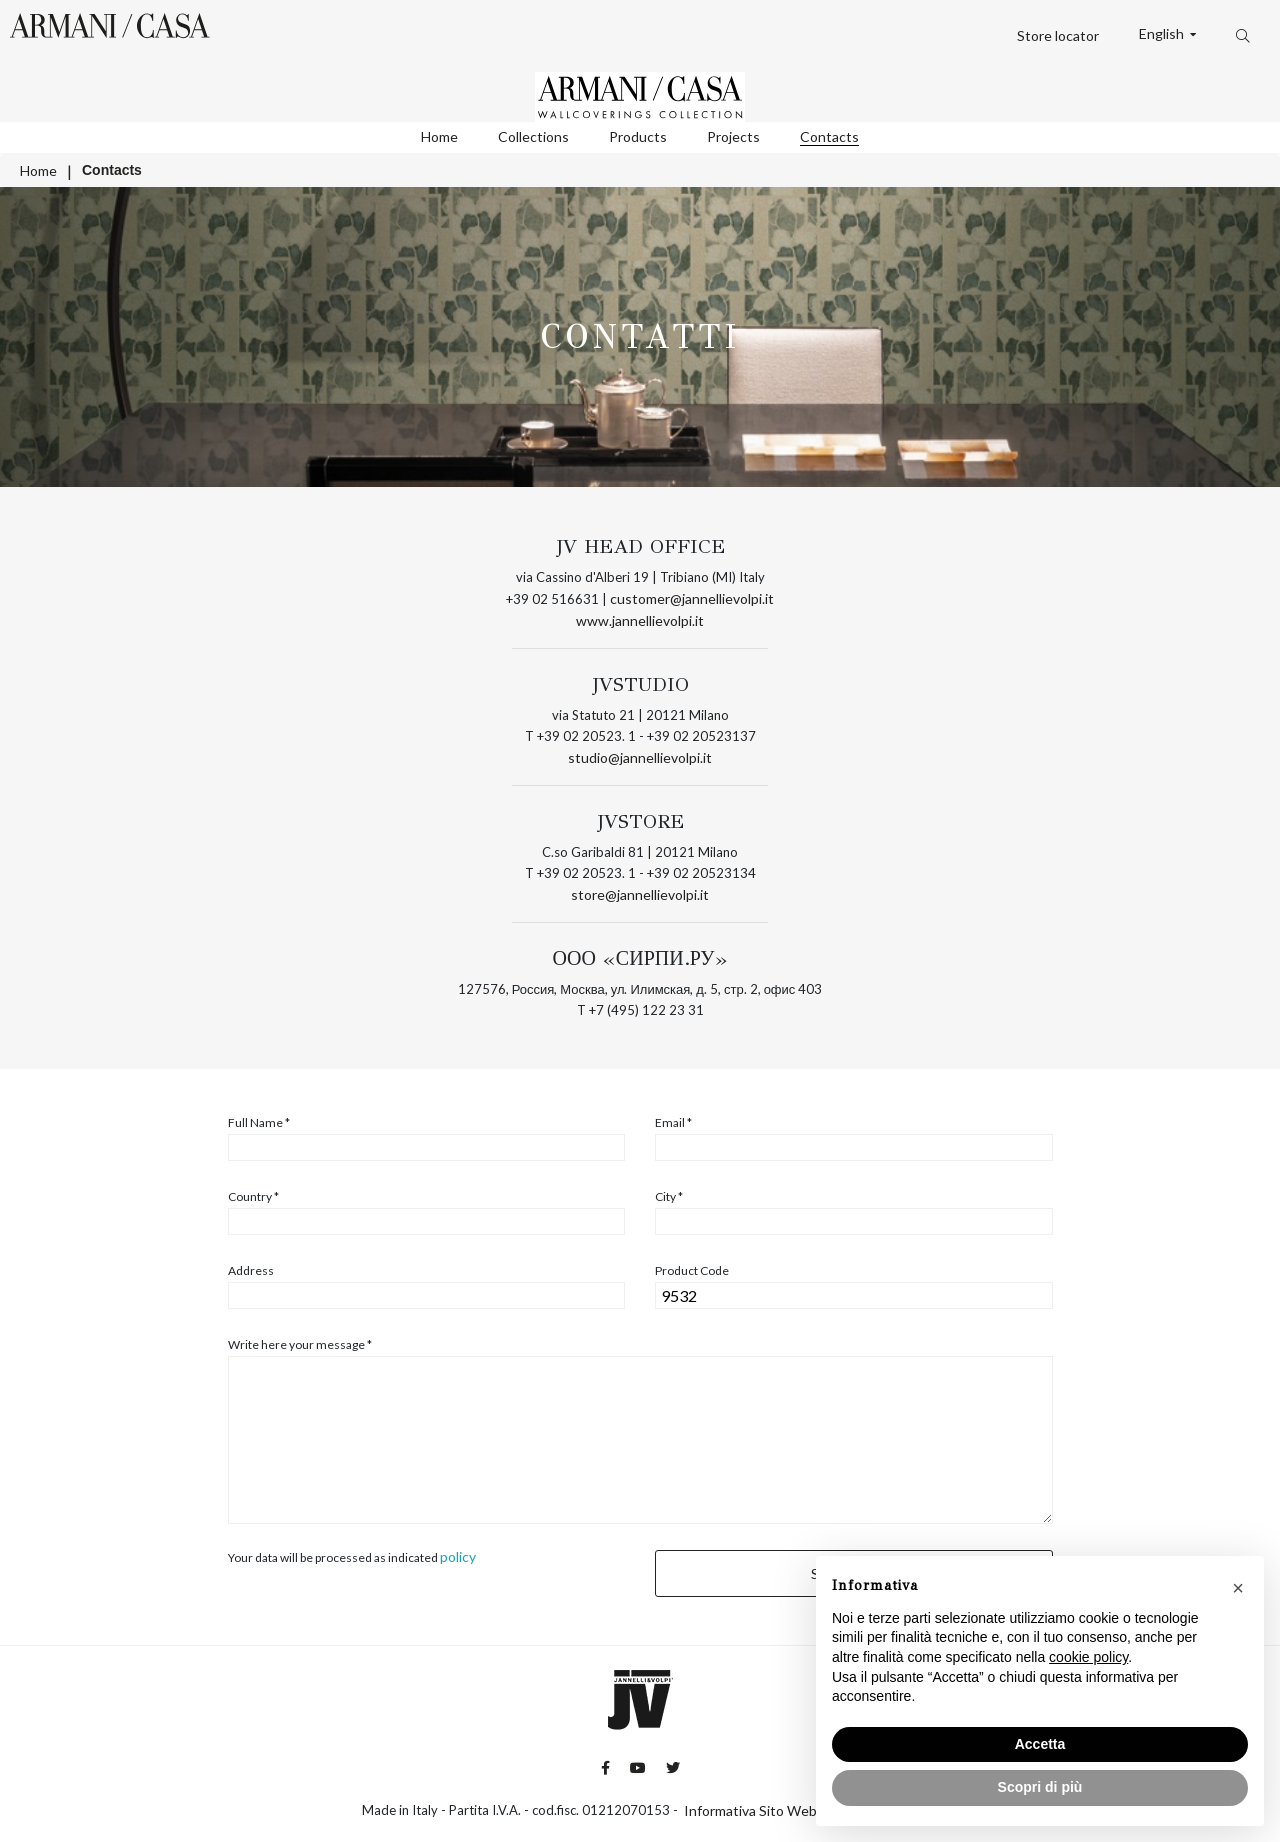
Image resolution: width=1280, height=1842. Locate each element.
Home (439, 136)
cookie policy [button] (1088, 1657)
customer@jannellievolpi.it (692, 598)
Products (638, 136)
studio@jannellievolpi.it (640, 757)
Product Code (692, 1271)
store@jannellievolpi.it (640, 894)
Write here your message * (300, 1345)
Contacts (829, 136)
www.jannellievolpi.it (640, 620)
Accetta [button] (1040, 1744)
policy (458, 1556)
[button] (1238, 1588)
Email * (673, 1123)
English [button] (1163, 34)
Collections (533, 136)
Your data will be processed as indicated (352, 1557)
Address (251, 1271)
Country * (253, 1197)
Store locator (1058, 35)
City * (669, 1197)
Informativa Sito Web (750, 1810)
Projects (733, 136)
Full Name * (259, 1123)
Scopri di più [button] (1040, 1787)
